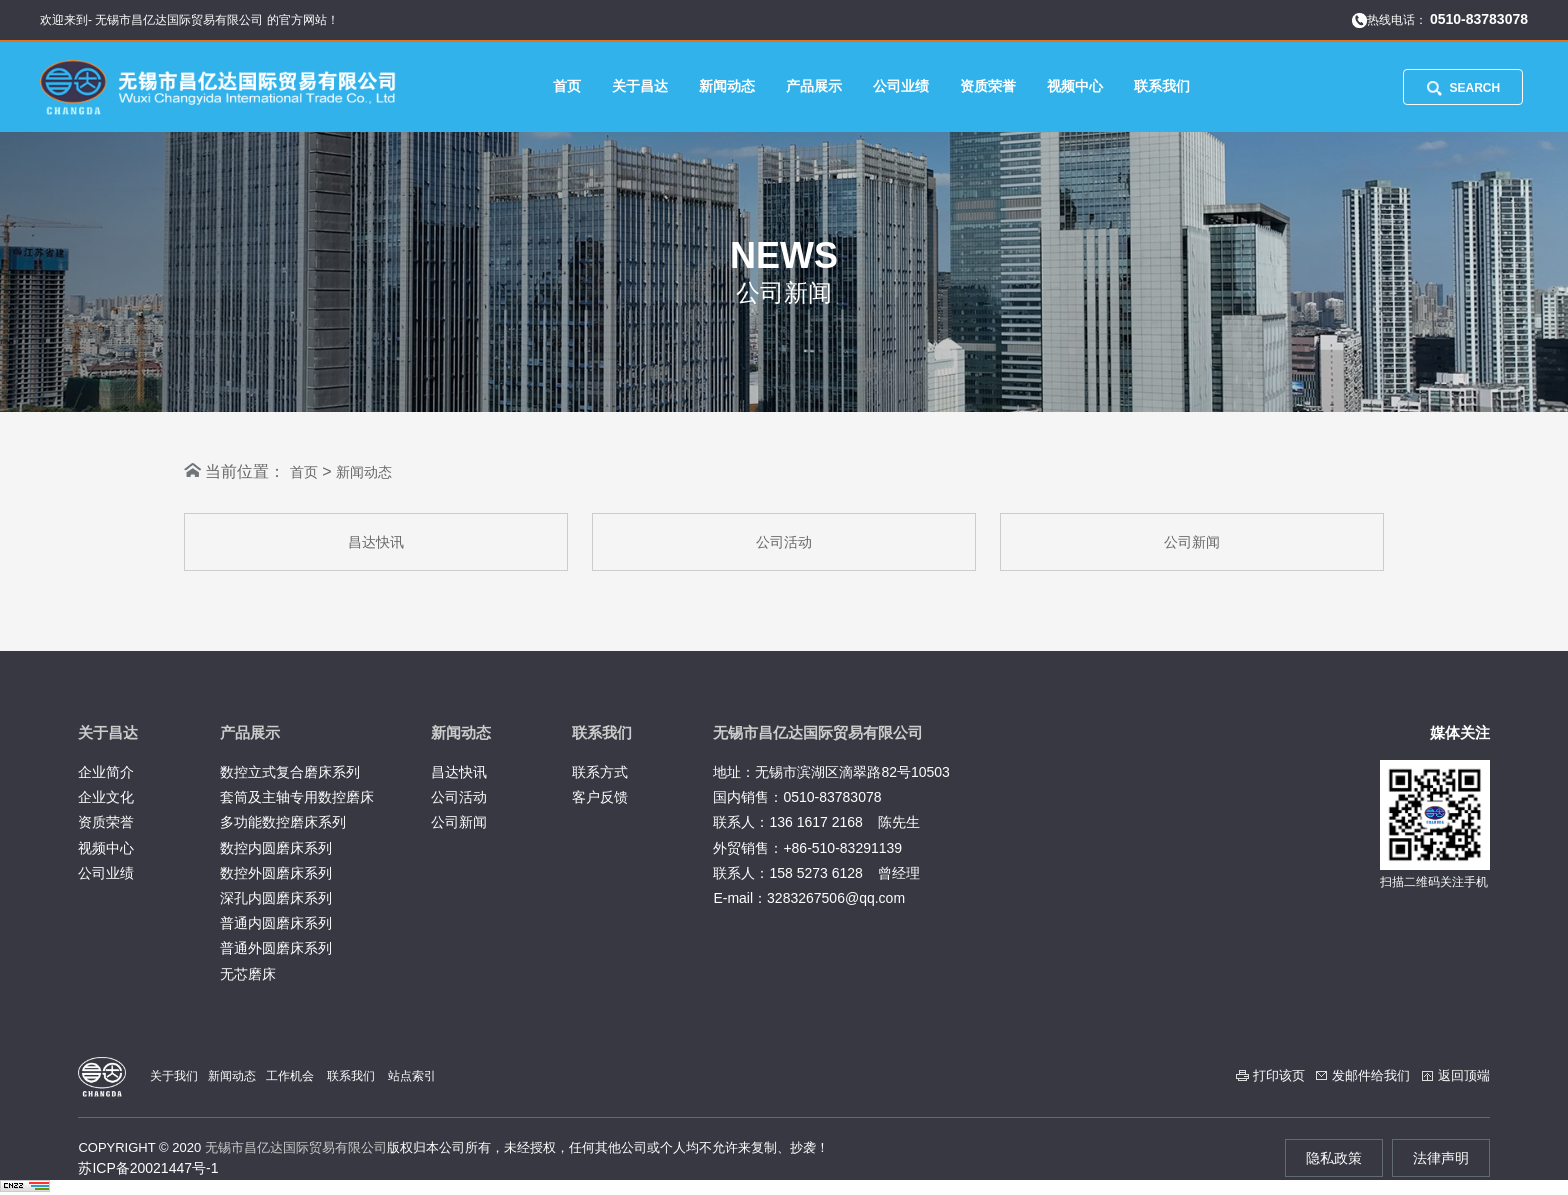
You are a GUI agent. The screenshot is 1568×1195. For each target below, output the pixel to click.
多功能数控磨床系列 (283, 822)
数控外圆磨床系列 (276, 873)
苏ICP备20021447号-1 (148, 1168)
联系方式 (600, 772)
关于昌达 (640, 86)
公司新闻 (1192, 542)
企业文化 (106, 797)
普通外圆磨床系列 (276, 948)
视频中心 (1075, 86)
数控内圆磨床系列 (276, 848)
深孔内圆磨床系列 (276, 898)
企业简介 (106, 772)
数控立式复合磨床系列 (290, 772)
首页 (567, 86)
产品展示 (814, 86)
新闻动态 (727, 86)
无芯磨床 (248, 974)
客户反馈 (600, 797)
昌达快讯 (376, 542)
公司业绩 (901, 86)
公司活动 (784, 542)
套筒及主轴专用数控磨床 (297, 797)
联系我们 (1162, 86)
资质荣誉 (988, 86)
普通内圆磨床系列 (276, 923)
